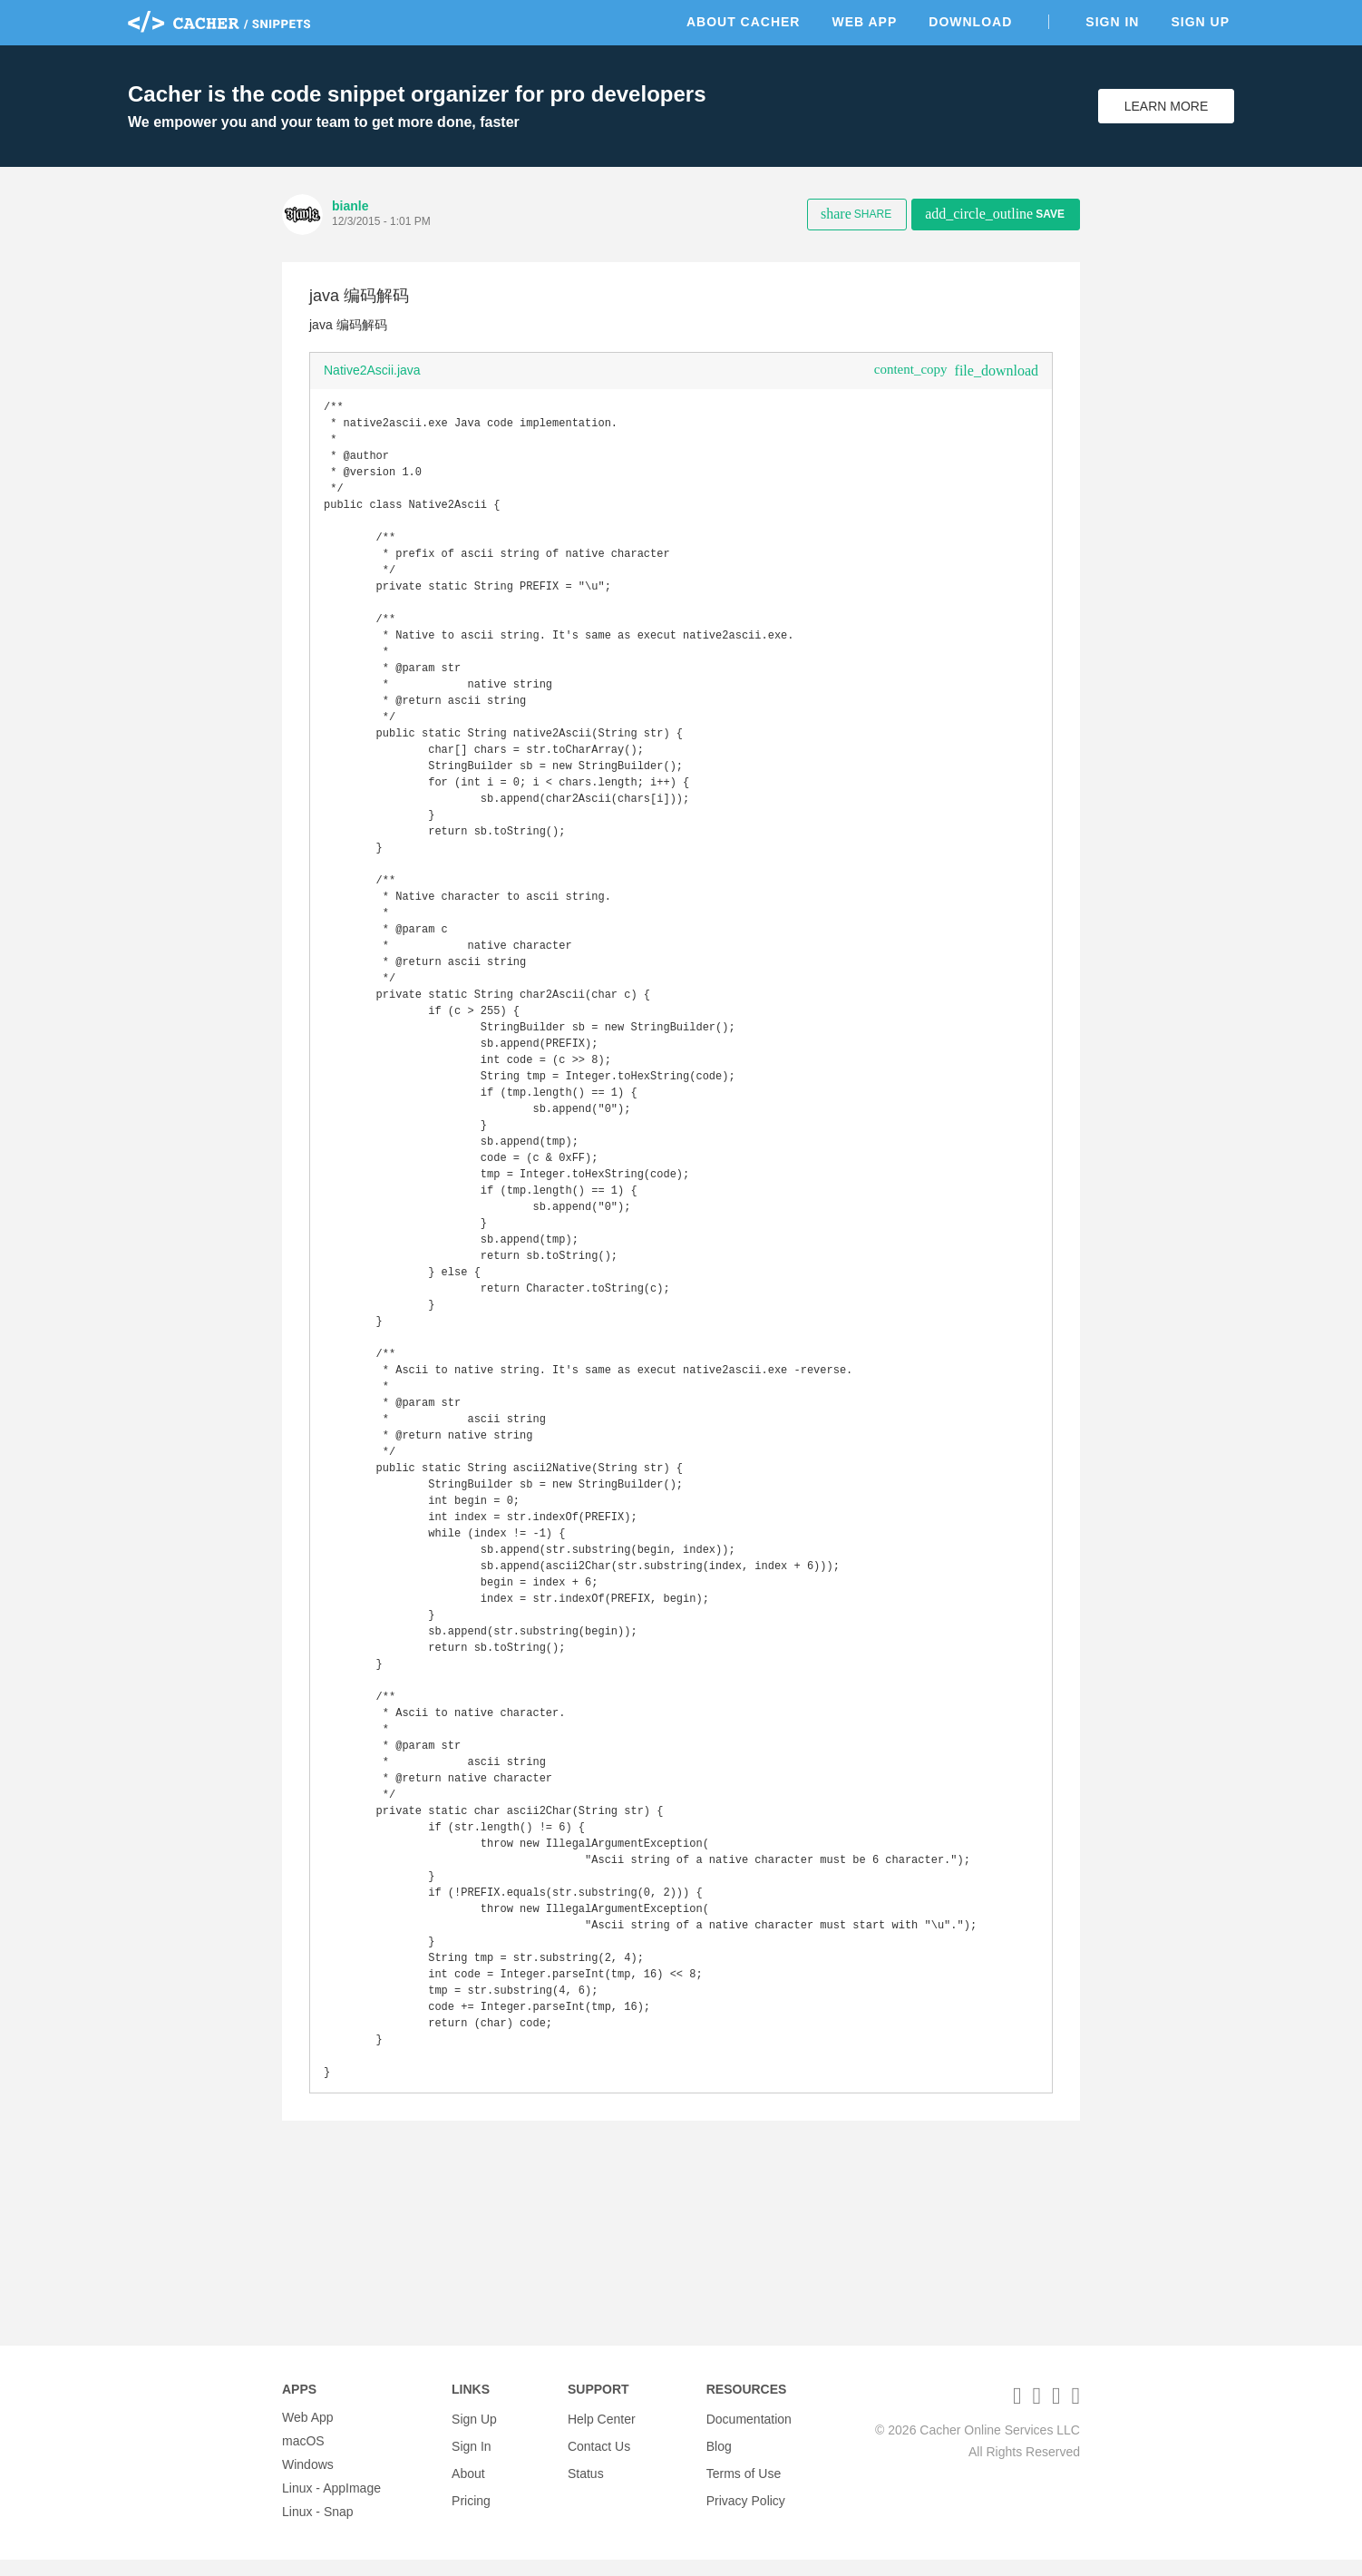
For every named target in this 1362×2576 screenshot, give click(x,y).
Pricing (471, 2504)
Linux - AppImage (331, 2504)
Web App (864, 22)
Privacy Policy (745, 2504)
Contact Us (599, 2457)
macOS (303, 2457)
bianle (350, 206)
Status (586, 2481)
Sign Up (1200, 22)
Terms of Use (743, 2481)
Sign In (1112, 22)
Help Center (602, 2433)
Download (970, 22)
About (468, 2481)
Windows (308, 2481)
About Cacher (743, 22)
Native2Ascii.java (372, 370)
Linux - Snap (318, 2528)
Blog (719, 2457)
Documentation (749, 2433)
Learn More (1166, 106)
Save (995, 213)
